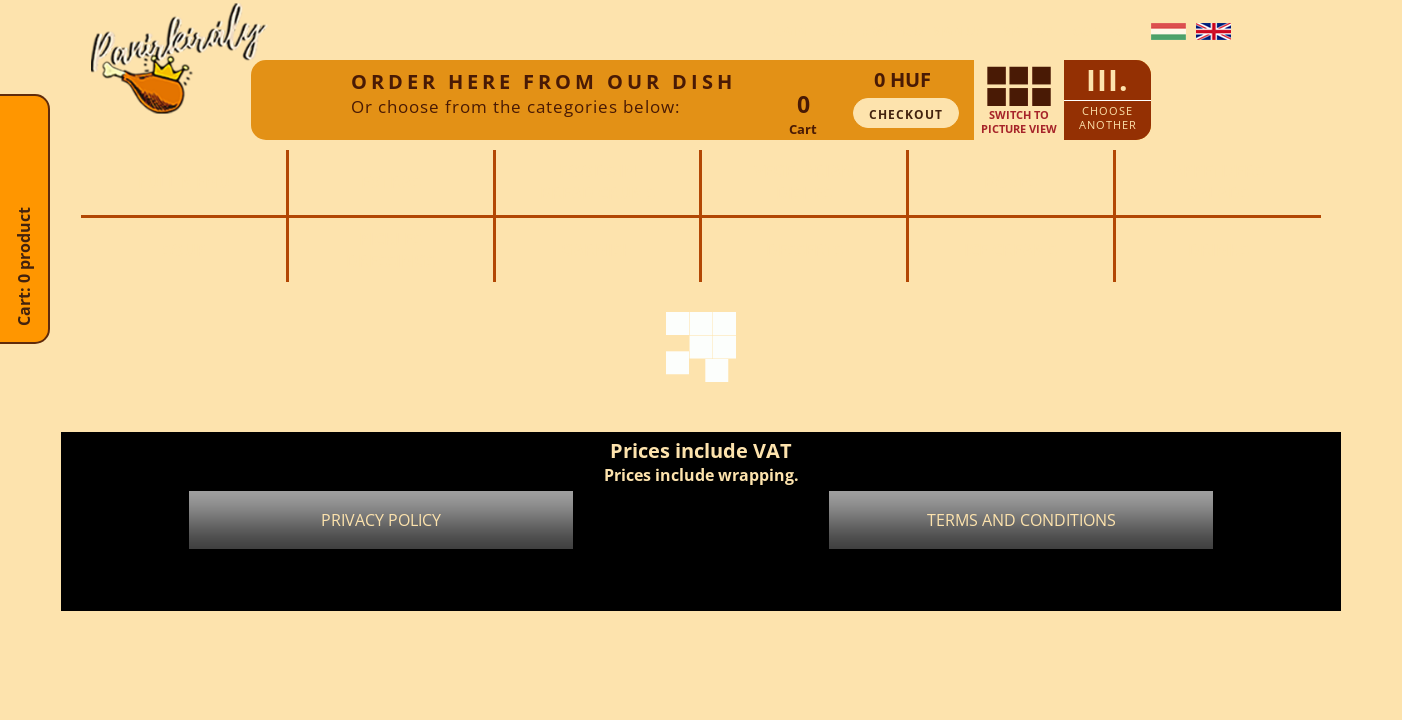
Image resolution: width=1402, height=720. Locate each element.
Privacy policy (381, 520)
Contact (1102, 31)
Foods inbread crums (597, 182)
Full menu (184, 182)
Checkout (906, 114)
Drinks (1218, 250)
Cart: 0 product (24, 307)
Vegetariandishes (804, 182)
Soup (184, 250)
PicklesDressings (390, 250)
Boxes (1010, 182)
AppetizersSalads (1218, 182)
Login (787, 31)
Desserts (804, 250)
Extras (391, 182)
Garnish (597, 250)
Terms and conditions (1021, 520)
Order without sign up (905, 31)
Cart (803, 129)
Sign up (1028, 31)
